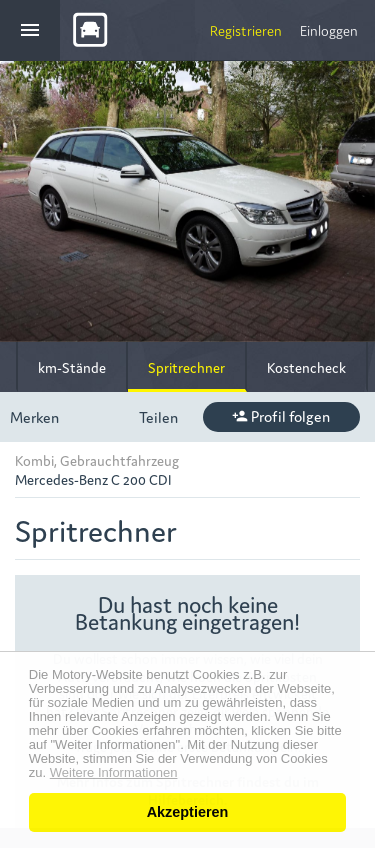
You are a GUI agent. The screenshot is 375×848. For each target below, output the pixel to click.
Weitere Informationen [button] (114, 773)
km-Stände (72, 367)
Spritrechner (186, 367)
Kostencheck (306, 367)
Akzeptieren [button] (188, 812)
